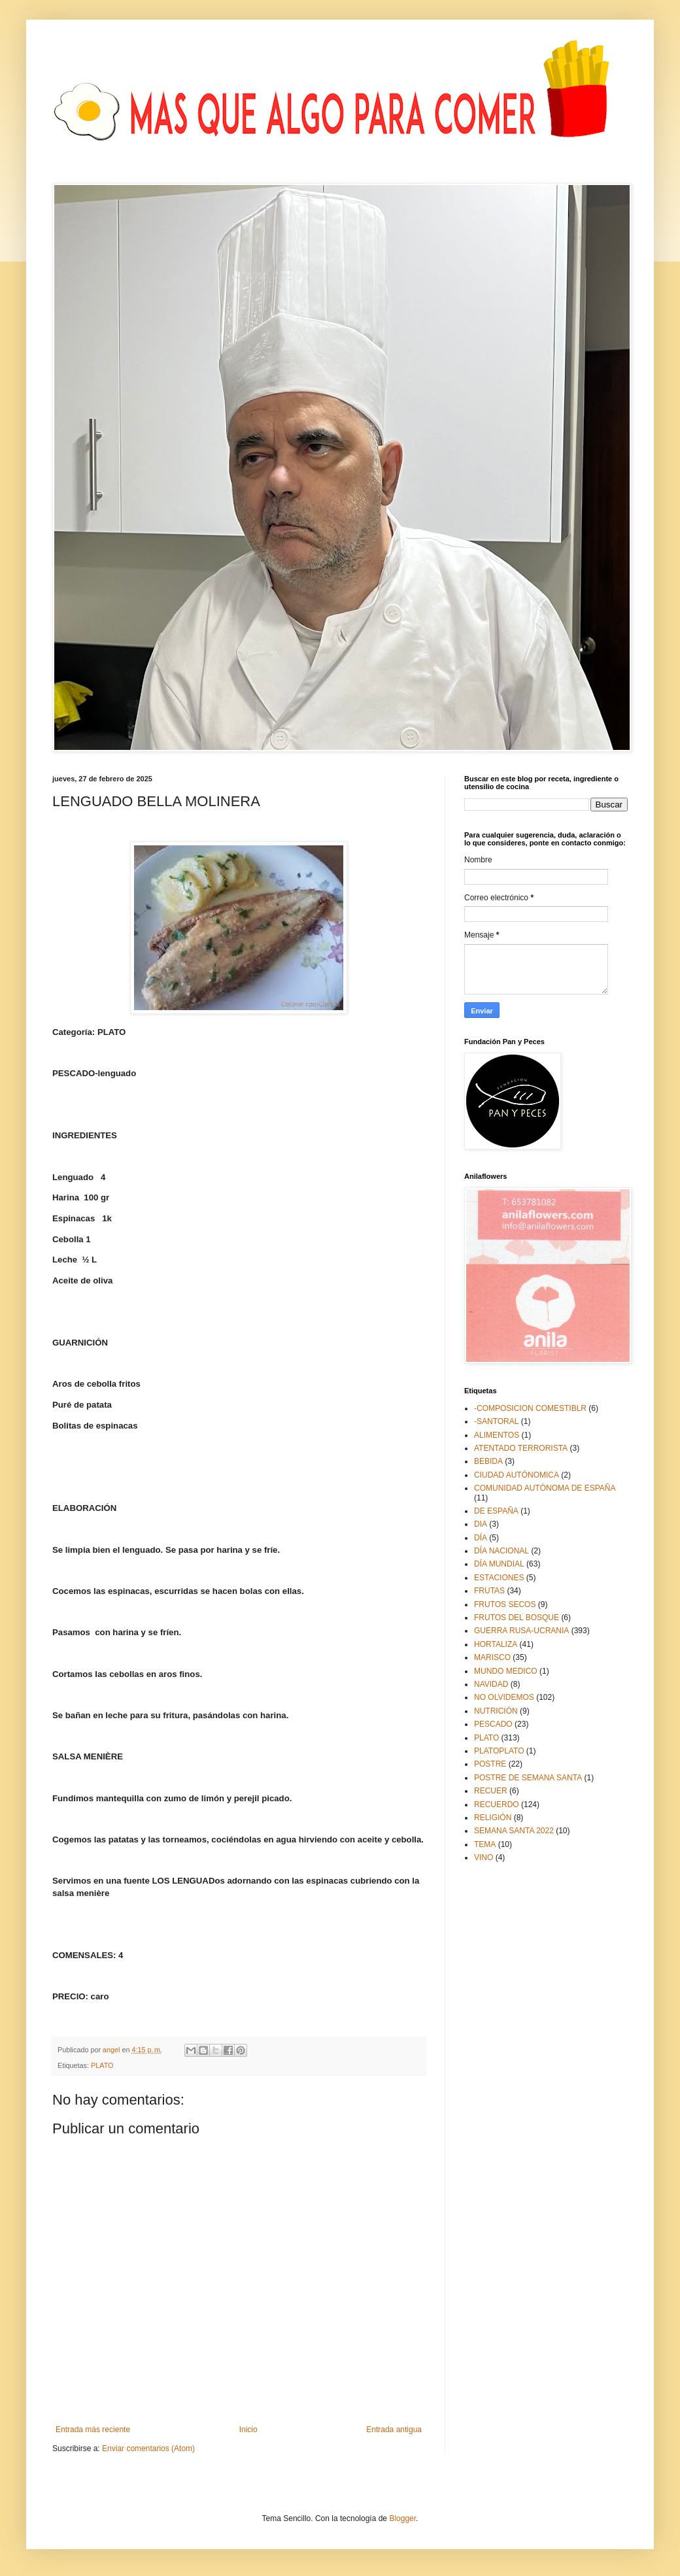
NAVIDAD (491, 1684)
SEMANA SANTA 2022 (514, 1830)
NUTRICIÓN (496, 1711)
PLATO (102, 2065)
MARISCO (492, 1657)
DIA (480, 1524)
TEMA (485, 1844)
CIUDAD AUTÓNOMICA (516, 1475)
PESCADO (493, 1724)
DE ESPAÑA (496, 1511)
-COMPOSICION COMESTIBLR (530, 1408)
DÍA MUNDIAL (499, 1563)
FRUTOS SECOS (505, 1604)
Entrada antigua (394, 2429)
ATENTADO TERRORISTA (521, 1448)
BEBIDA (488, 1461)
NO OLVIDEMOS (504, 1697)
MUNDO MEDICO (505, 1671)
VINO (483, 1857)
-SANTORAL (496, 1421)
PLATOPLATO (499, 1750)
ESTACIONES (499, 1577)
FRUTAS (489, 1590)
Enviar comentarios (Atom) (148, 2448)
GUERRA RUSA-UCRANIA (521, 1630)
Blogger (402, 2518)
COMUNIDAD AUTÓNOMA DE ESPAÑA (544, 1488)
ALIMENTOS (496, 1435)
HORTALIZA (495, 1644)
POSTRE (490, 1764)
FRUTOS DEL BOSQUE (516, 1617)
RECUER (490, 1790)
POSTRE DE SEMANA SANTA (528, 1777)
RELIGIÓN (492, 1817)
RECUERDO (496, 1804)
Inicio (248, 2429)
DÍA (480, 1537)
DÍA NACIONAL (501, 1550)
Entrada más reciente (93, 2429)
